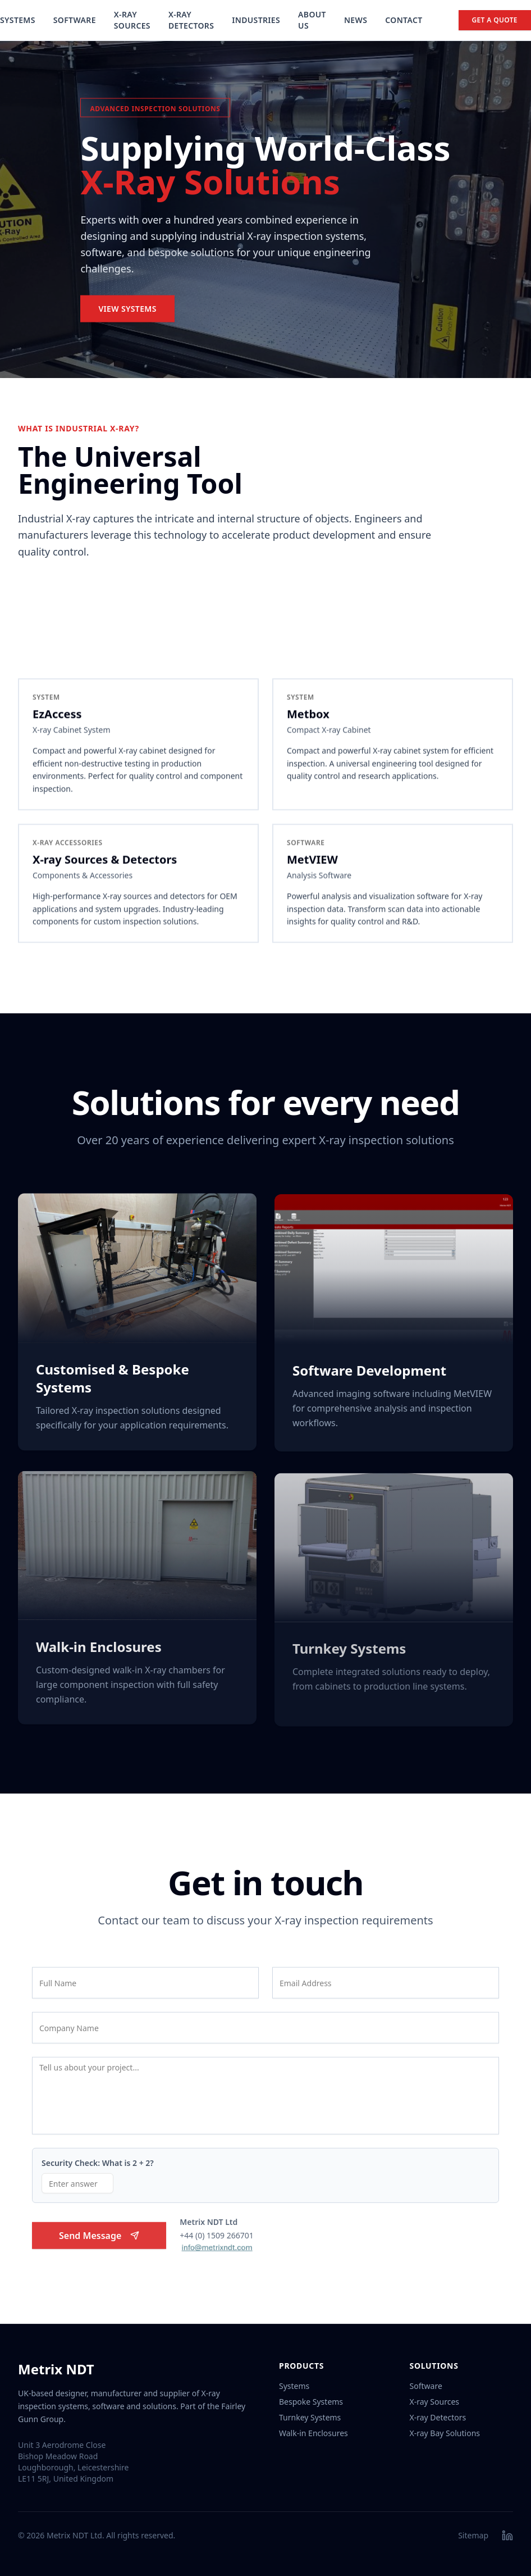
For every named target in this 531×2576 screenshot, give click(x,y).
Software (74, 20)
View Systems (127, 311)
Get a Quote (495, 20)
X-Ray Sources (132, 20)
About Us (312, 20)
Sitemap (473, 2535)
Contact (403, 20)
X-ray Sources (434, 2401)
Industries (256, 20)
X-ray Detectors (438, 2417)
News (355, 20)
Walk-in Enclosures (313, 2433)
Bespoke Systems (311, 2401)
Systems (17, 20)
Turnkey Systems (310, 2417)
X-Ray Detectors (191, 20)
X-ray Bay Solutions (445, 2433)
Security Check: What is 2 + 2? (98, 2167)
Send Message (99, 2240)
